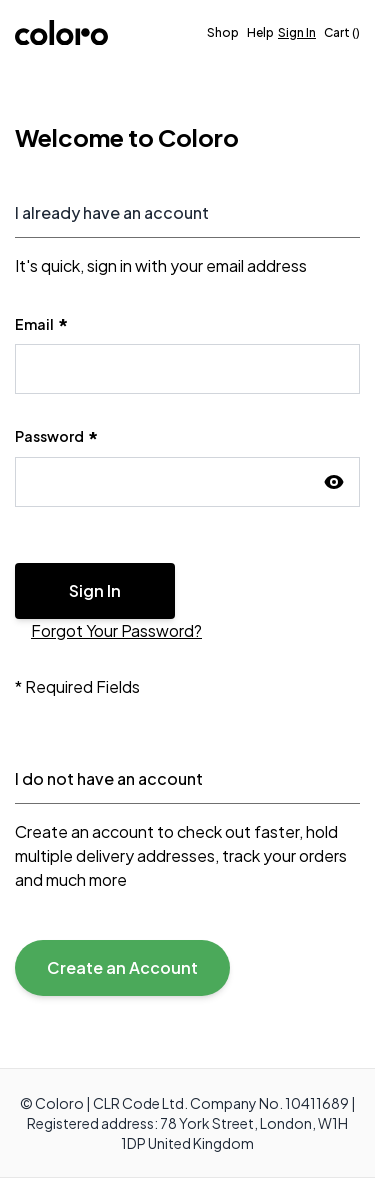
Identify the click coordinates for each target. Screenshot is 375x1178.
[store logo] (61, 32)
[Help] (260, 33)
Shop (223, 32)
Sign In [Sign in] (297, 32)
